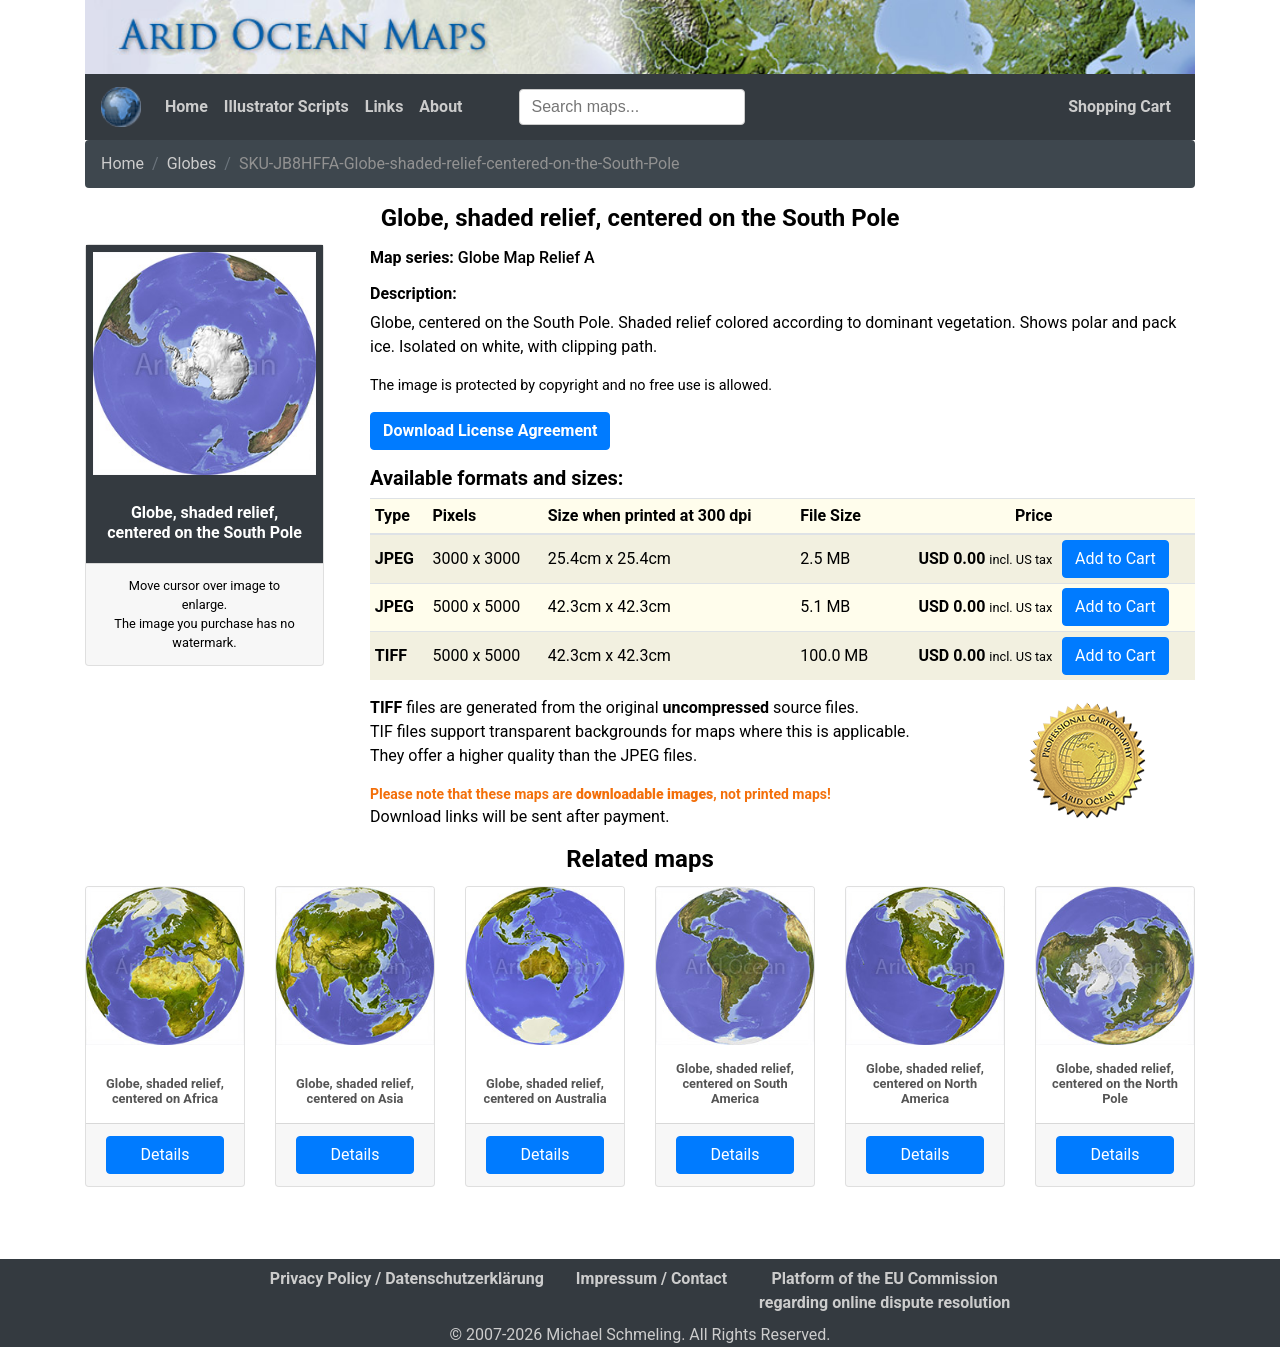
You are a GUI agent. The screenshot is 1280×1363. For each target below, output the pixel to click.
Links (384, 106)
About (440, 106)
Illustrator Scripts (286, 106)
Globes (192, 163)
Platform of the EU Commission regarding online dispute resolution (884, 1290)
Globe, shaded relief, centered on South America (735, 1084)
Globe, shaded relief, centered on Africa (165, 1091)
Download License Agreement (490, 430)
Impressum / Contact (651, 1278)
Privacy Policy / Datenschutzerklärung (407, 1278)
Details (165, 1154)
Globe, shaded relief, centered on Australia (545, 1091)
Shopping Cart (1119, 106)
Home (186, 106)
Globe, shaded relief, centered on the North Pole (1115, 1084)
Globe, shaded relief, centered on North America (925, 1084)
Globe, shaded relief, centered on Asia (355, 1091)
